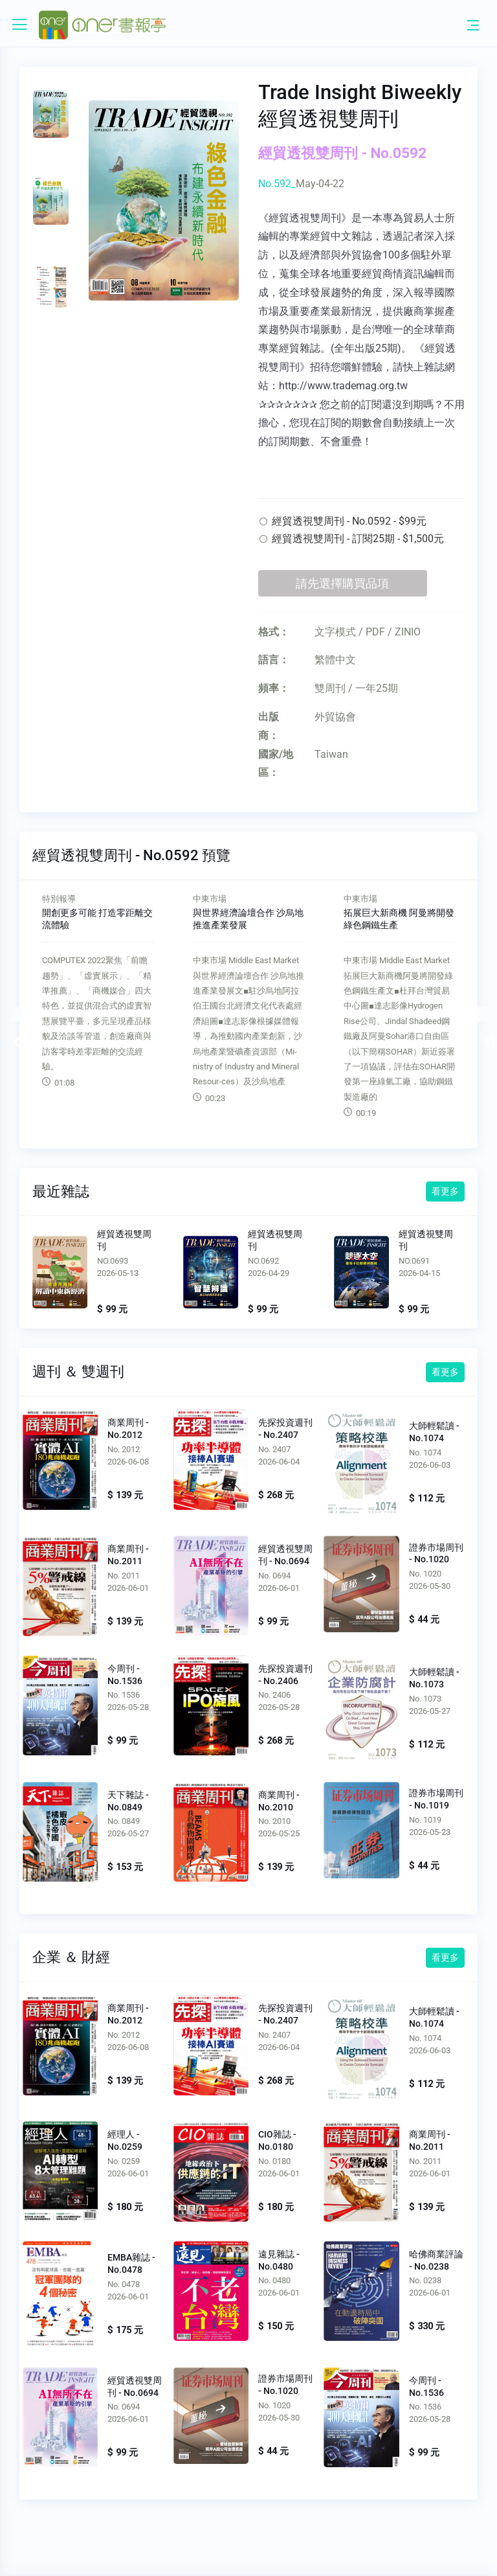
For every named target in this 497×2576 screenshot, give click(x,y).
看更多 (445, 1191)
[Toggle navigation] (473, 25)
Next (483, 1014)
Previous (13, 1014)
